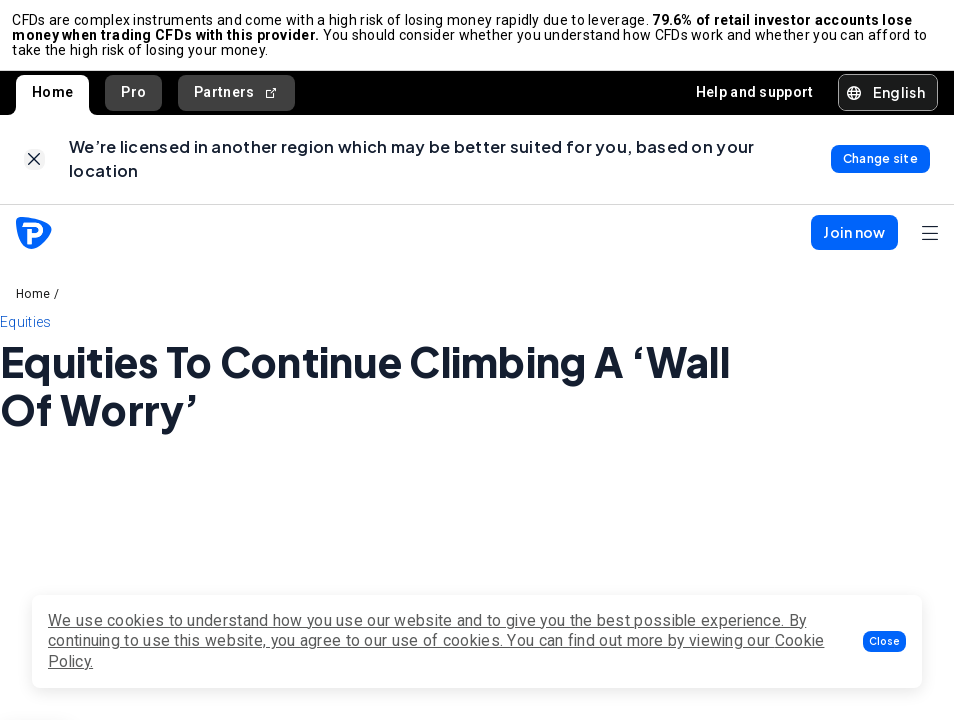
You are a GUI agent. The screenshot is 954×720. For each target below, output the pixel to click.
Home (52, 99)
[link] (34, 170)
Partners (236, 99)
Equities (25, 336)
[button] (884, 641)
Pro (133, 99)
